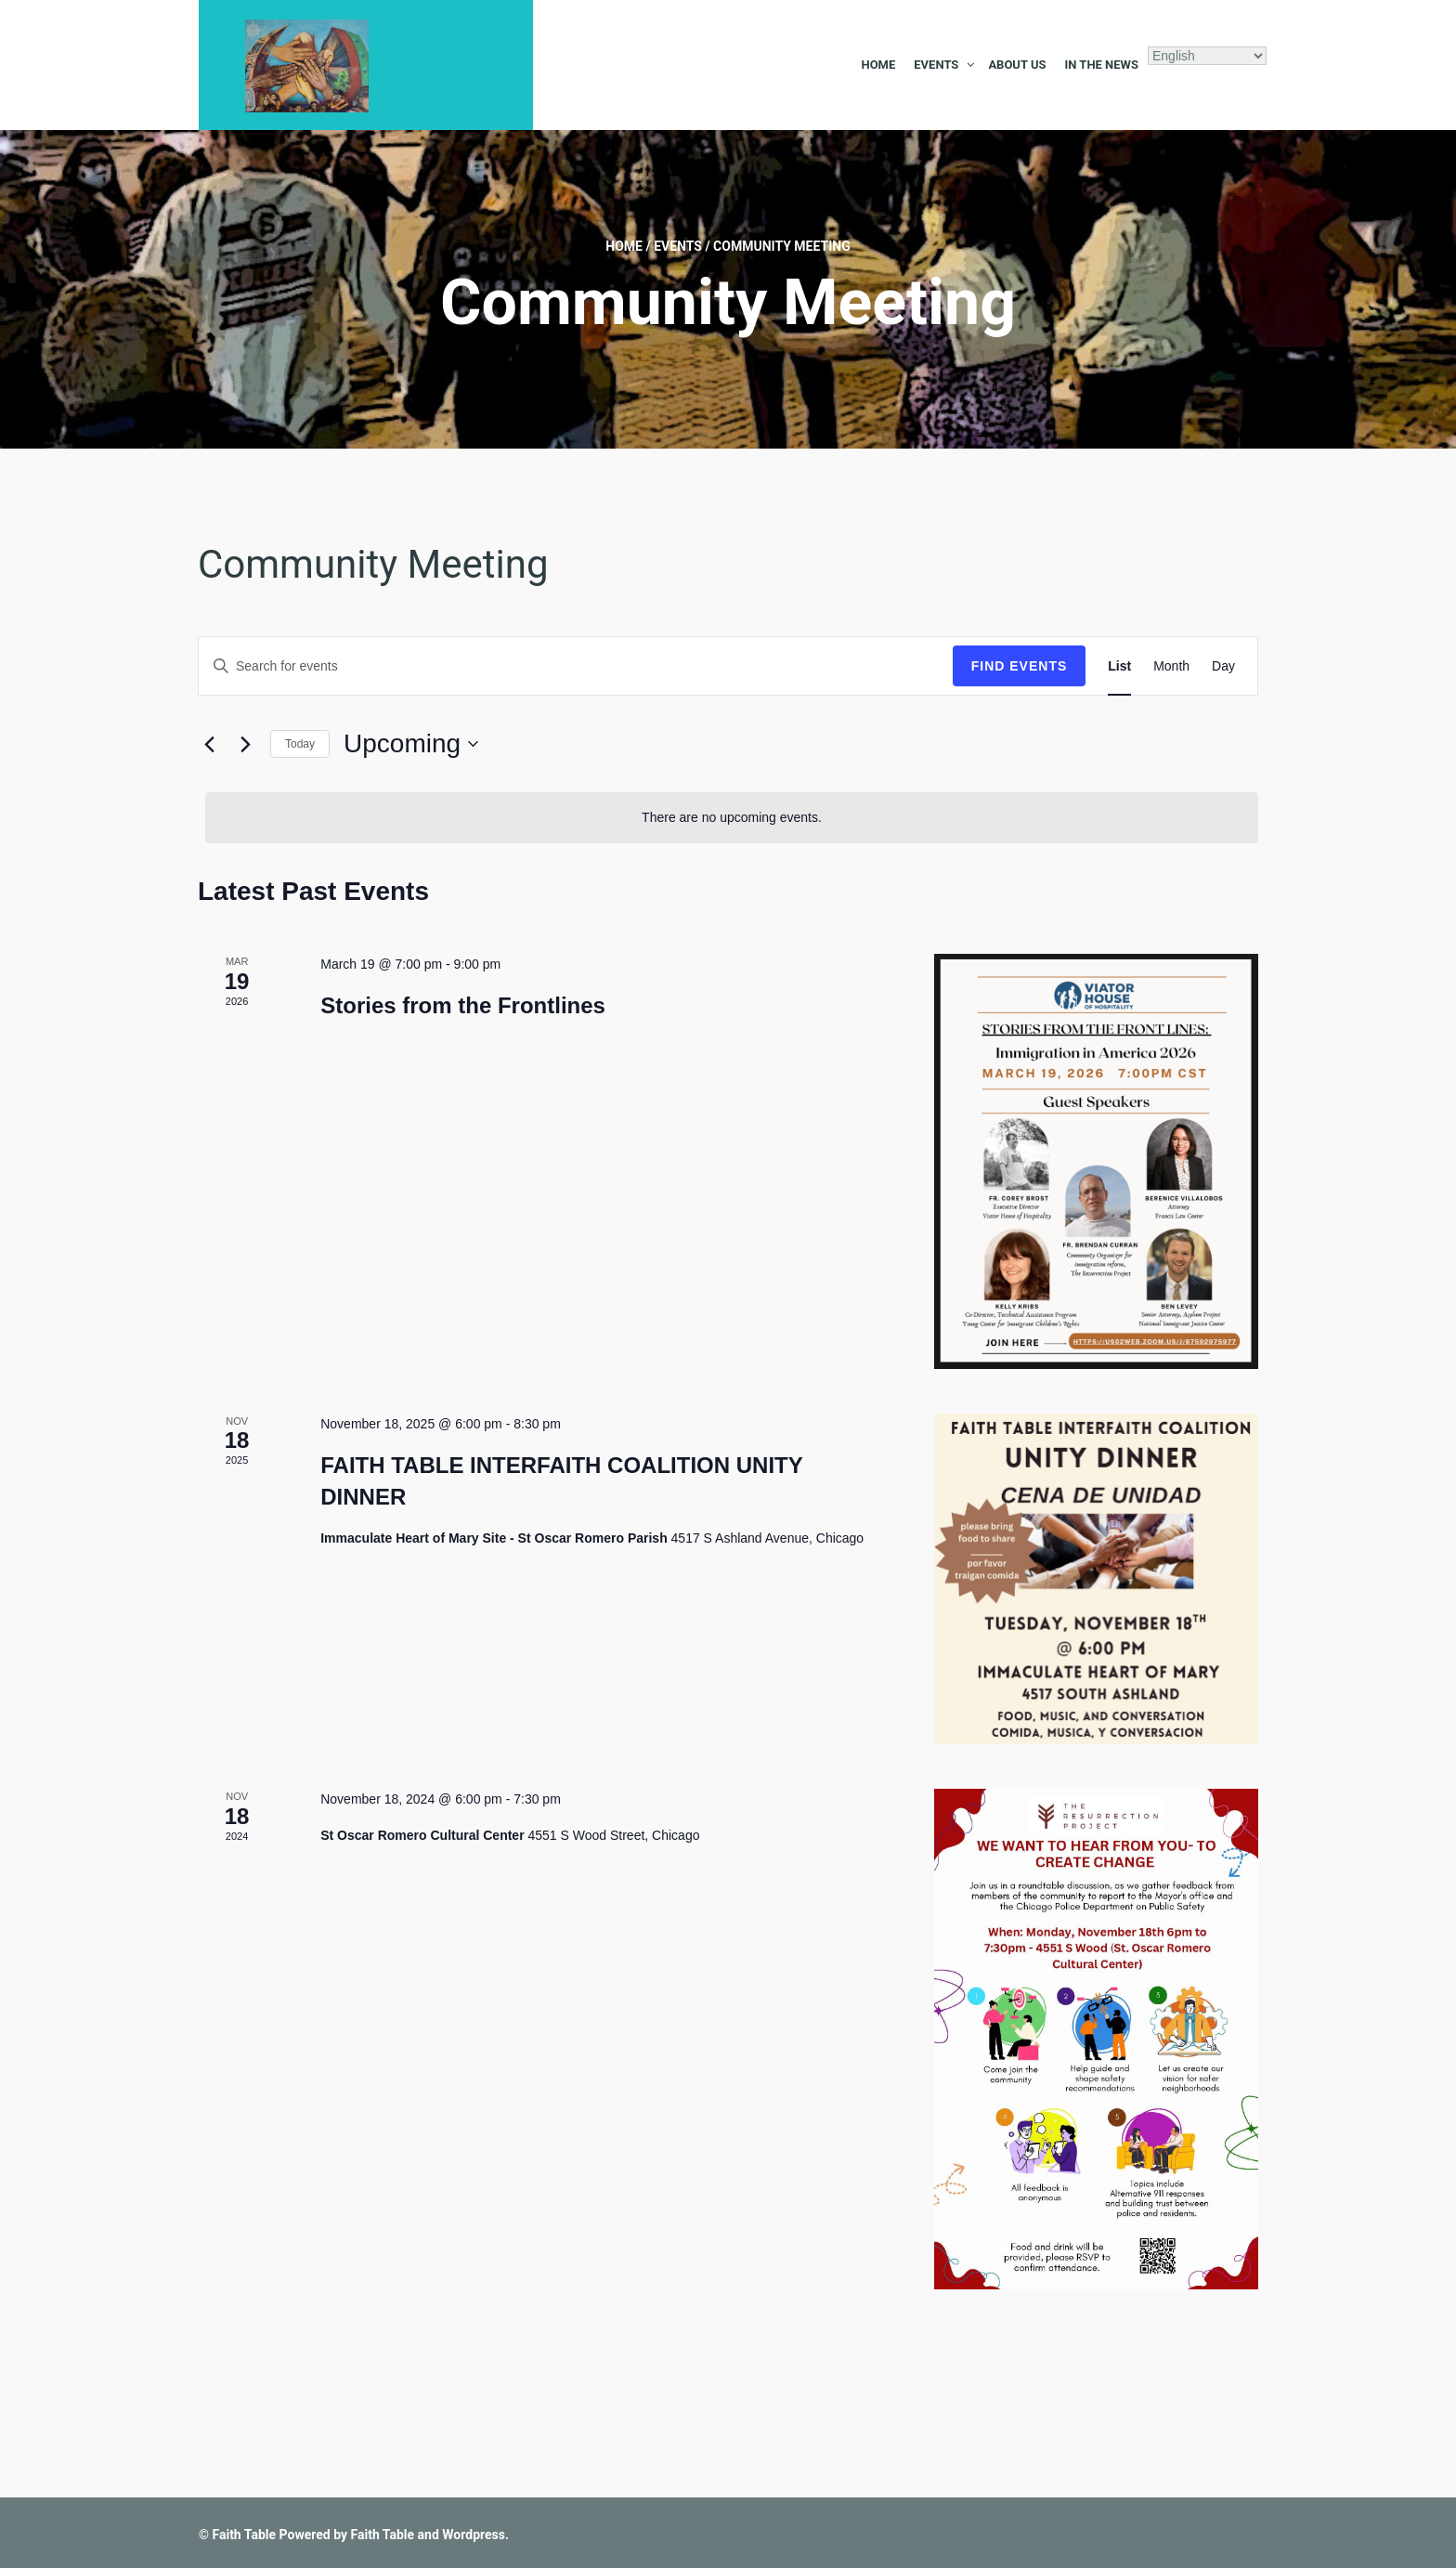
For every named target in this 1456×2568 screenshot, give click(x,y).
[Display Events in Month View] (1171, 666)
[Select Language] (1207, 55)
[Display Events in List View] (1119, 666)
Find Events (1019, 665)
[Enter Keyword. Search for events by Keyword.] (576, 666)
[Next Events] (245, 744)
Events (936, 65)
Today (300, 743)
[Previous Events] (209, 744)
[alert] (731, 817)
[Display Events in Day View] (1223, 666)
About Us (1017, 65)
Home (878, 65)
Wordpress (473, 2534)
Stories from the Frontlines (462, 1005)
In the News (1101, 65)
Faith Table (244, 2534)
